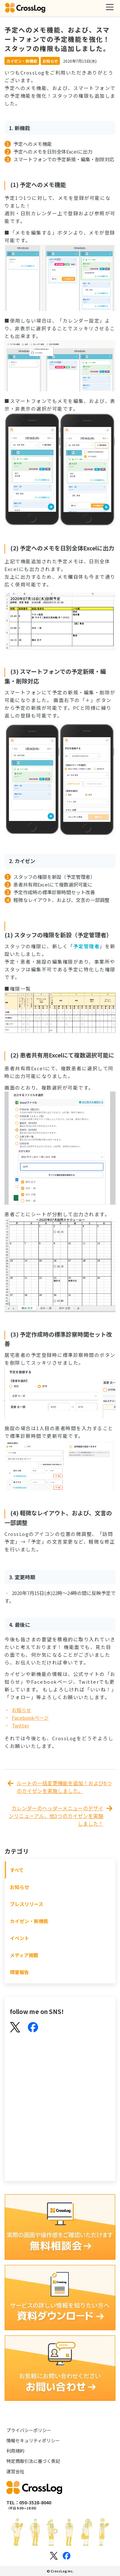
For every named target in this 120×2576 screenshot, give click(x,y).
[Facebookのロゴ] (66, 2556)
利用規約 (15, 2450)
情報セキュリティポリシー (33, 2440)
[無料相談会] (60, 2227)
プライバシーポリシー (28, 2430)
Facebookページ (30, 1717)
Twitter (20, 1725)
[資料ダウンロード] (60, 2298)
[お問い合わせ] (60, 2368)
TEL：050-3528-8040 (28, 2502)
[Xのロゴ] (54, 2556)
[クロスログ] (25, 8)
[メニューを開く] (110, 7)
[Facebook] (33, 2028)
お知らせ (21, 1710)
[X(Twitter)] (15, 2028)
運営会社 (15, 2471)
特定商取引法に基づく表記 (33, 2461)
